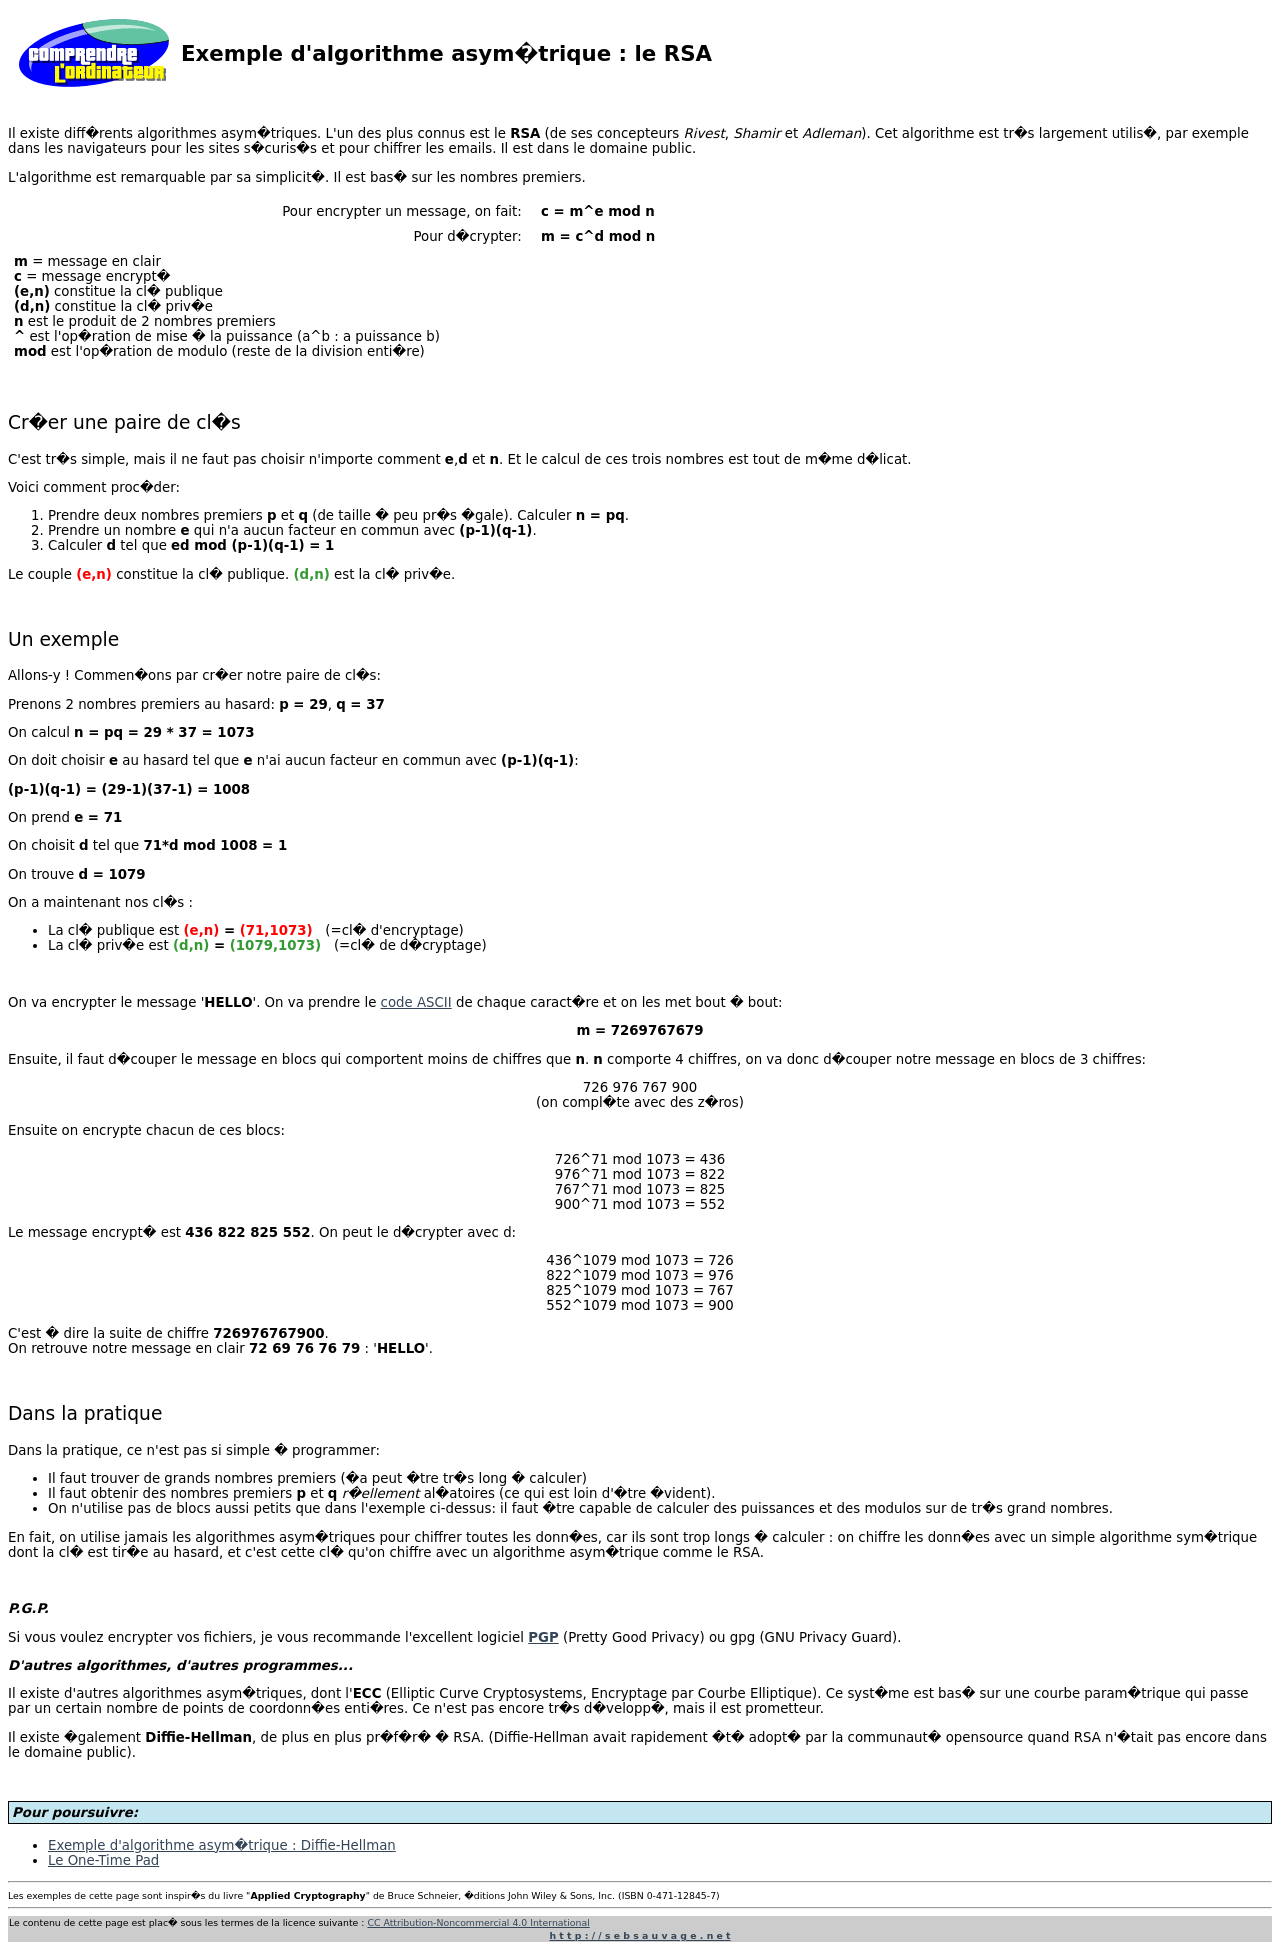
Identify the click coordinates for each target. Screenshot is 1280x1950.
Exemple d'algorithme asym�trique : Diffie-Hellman (222, 1845)
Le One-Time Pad (103, 1860)
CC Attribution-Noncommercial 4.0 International (478, 1922)
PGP (543, 1637)
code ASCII (416, 1002)
